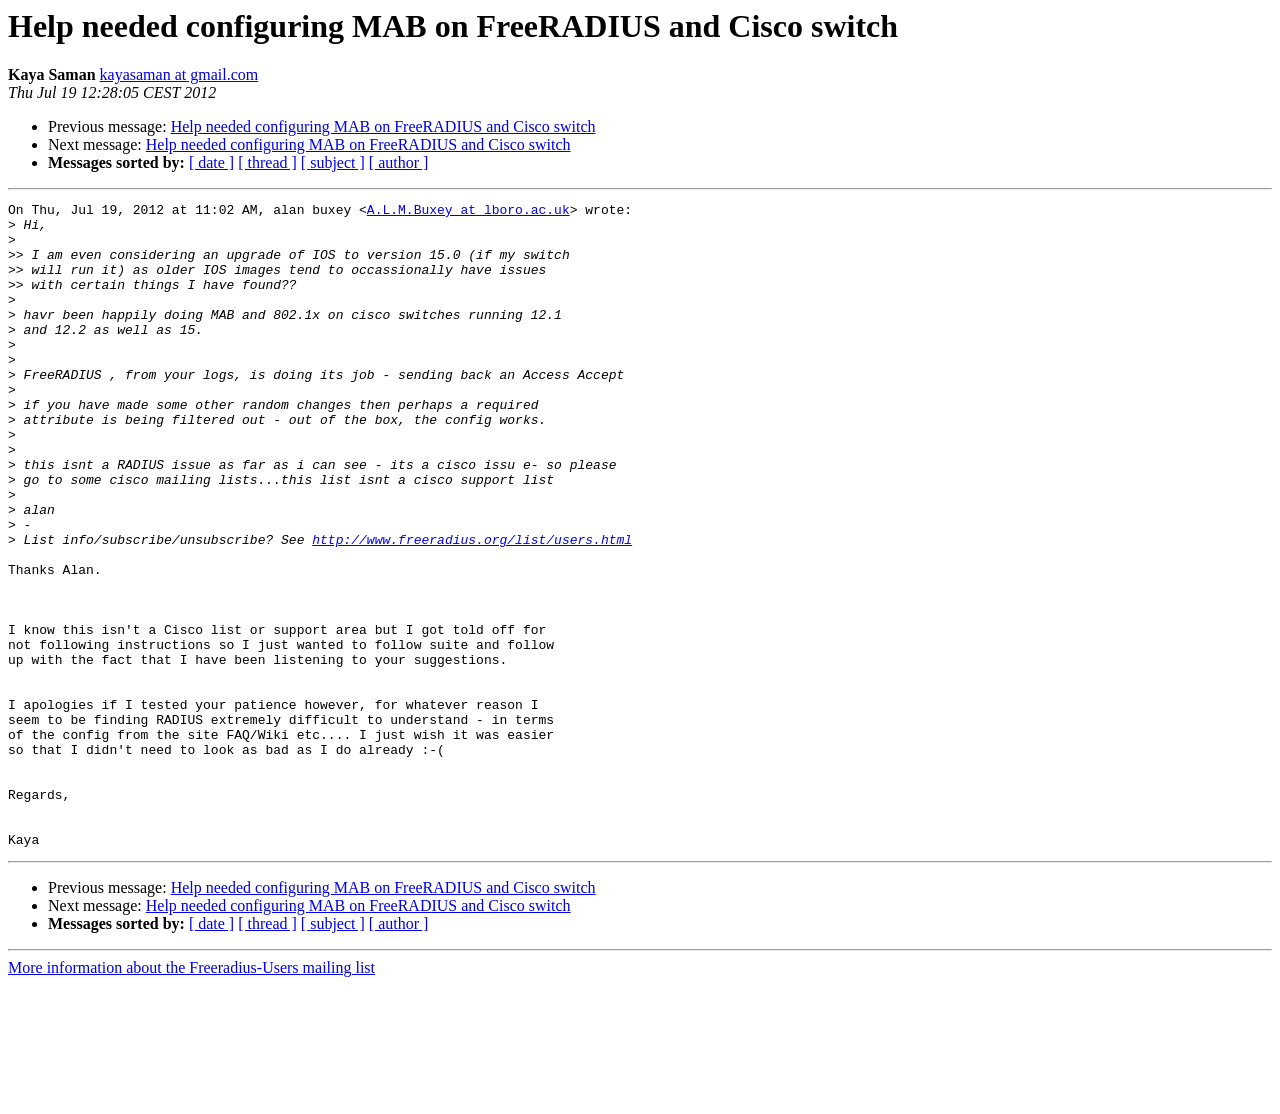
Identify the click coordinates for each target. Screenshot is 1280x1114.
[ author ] (399, 162)
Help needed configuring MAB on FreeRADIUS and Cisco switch (383, 126)
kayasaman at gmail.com (179, 74)
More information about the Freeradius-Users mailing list (191, 1096)
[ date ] (211, 162)
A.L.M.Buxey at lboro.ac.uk (468, 212)
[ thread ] (267, 162)
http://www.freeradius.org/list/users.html (472, 608)
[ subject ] (333, 162)
